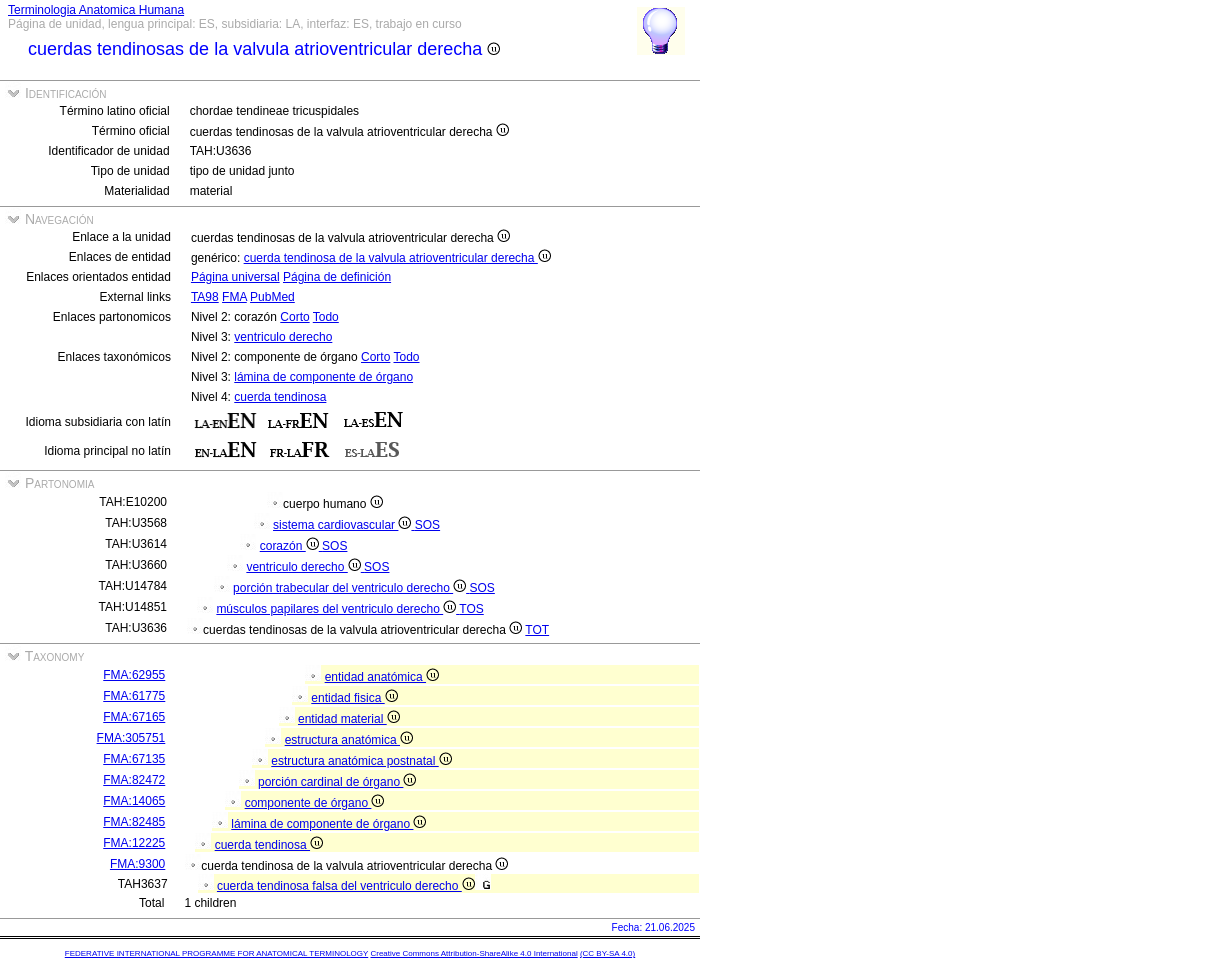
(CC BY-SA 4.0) (607, 953)
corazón (291, 546)
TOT (537, 630)
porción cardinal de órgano (337, 782)
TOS (471, 609)
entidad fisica (354, 698)
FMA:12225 (134, 843)
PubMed (272, 297)
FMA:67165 (134, 717)
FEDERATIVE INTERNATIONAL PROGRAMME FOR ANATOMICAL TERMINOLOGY (216, 953)
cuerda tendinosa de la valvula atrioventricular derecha (397, 258)
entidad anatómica (382, 677)
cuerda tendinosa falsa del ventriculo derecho (346, 886)
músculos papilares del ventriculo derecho (337, 609)
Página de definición (337, 277)
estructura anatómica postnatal (361, 761)
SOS (427, 525)
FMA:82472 (134, 780)
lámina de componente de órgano (323, 377)
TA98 (205, 297)
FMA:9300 (137, 864)
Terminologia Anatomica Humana (96, 10)
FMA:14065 (134, 801)
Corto (294, 317)
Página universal (235, 277)
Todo (326, 317)
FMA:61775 (134, 696)
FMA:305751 (131, 738)
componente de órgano (315, 803)
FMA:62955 (134, 675)
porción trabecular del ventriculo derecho (351, 588)
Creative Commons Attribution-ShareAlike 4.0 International (473, 953)
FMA (234, 297)
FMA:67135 (134, 759)
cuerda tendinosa (280, 397)
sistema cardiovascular (344, 525)
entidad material (349, 719)
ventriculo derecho (283, 337)
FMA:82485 (134, 822)
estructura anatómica (349, 740)
